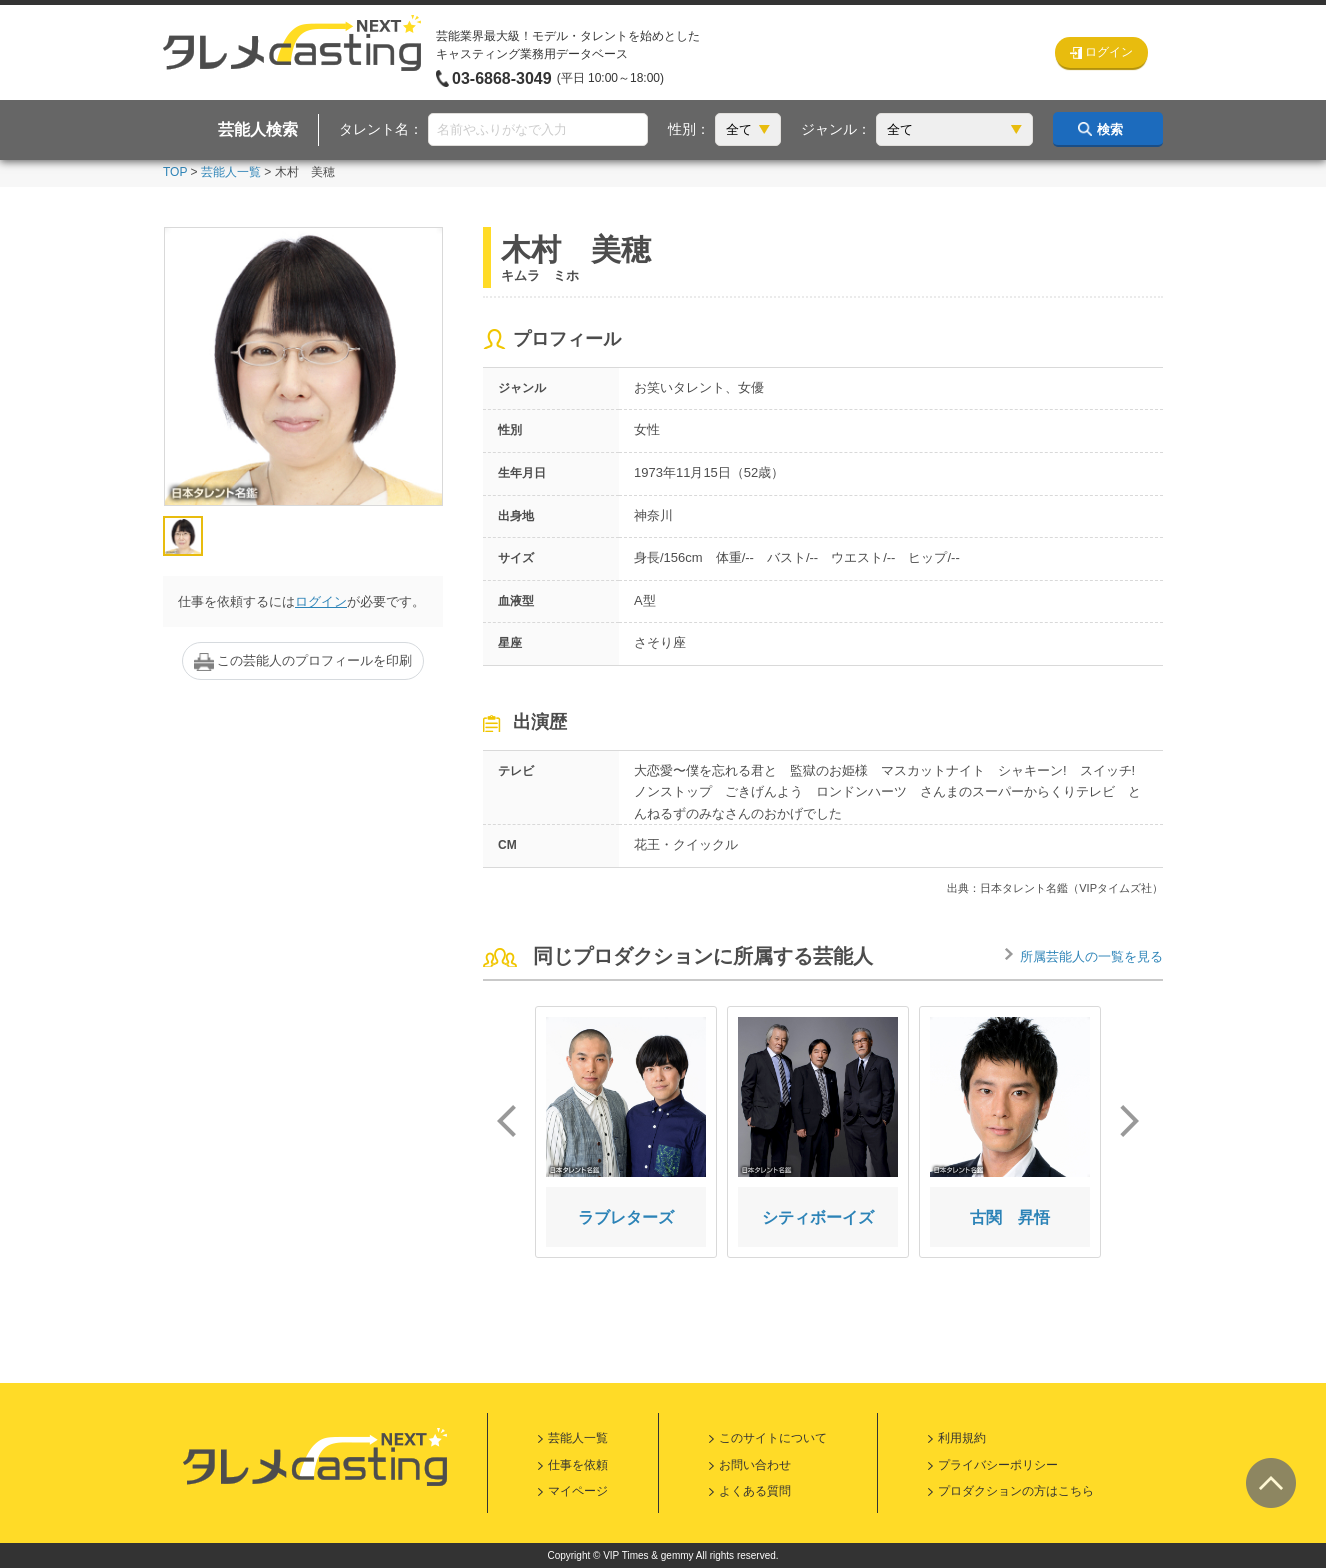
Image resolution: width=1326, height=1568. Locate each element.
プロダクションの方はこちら (1016, 1491)
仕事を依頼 (578, 1465)
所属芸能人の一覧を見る (1091, 956)
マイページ (578, 1491)
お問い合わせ (755, 1465)
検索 (1110, 129)
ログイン (321, 601)
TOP (175, 172)
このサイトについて (773, 1438)
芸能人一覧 (231, 172)
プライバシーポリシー (998, 1465)
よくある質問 (755, 1491)
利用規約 (962, 1438)
